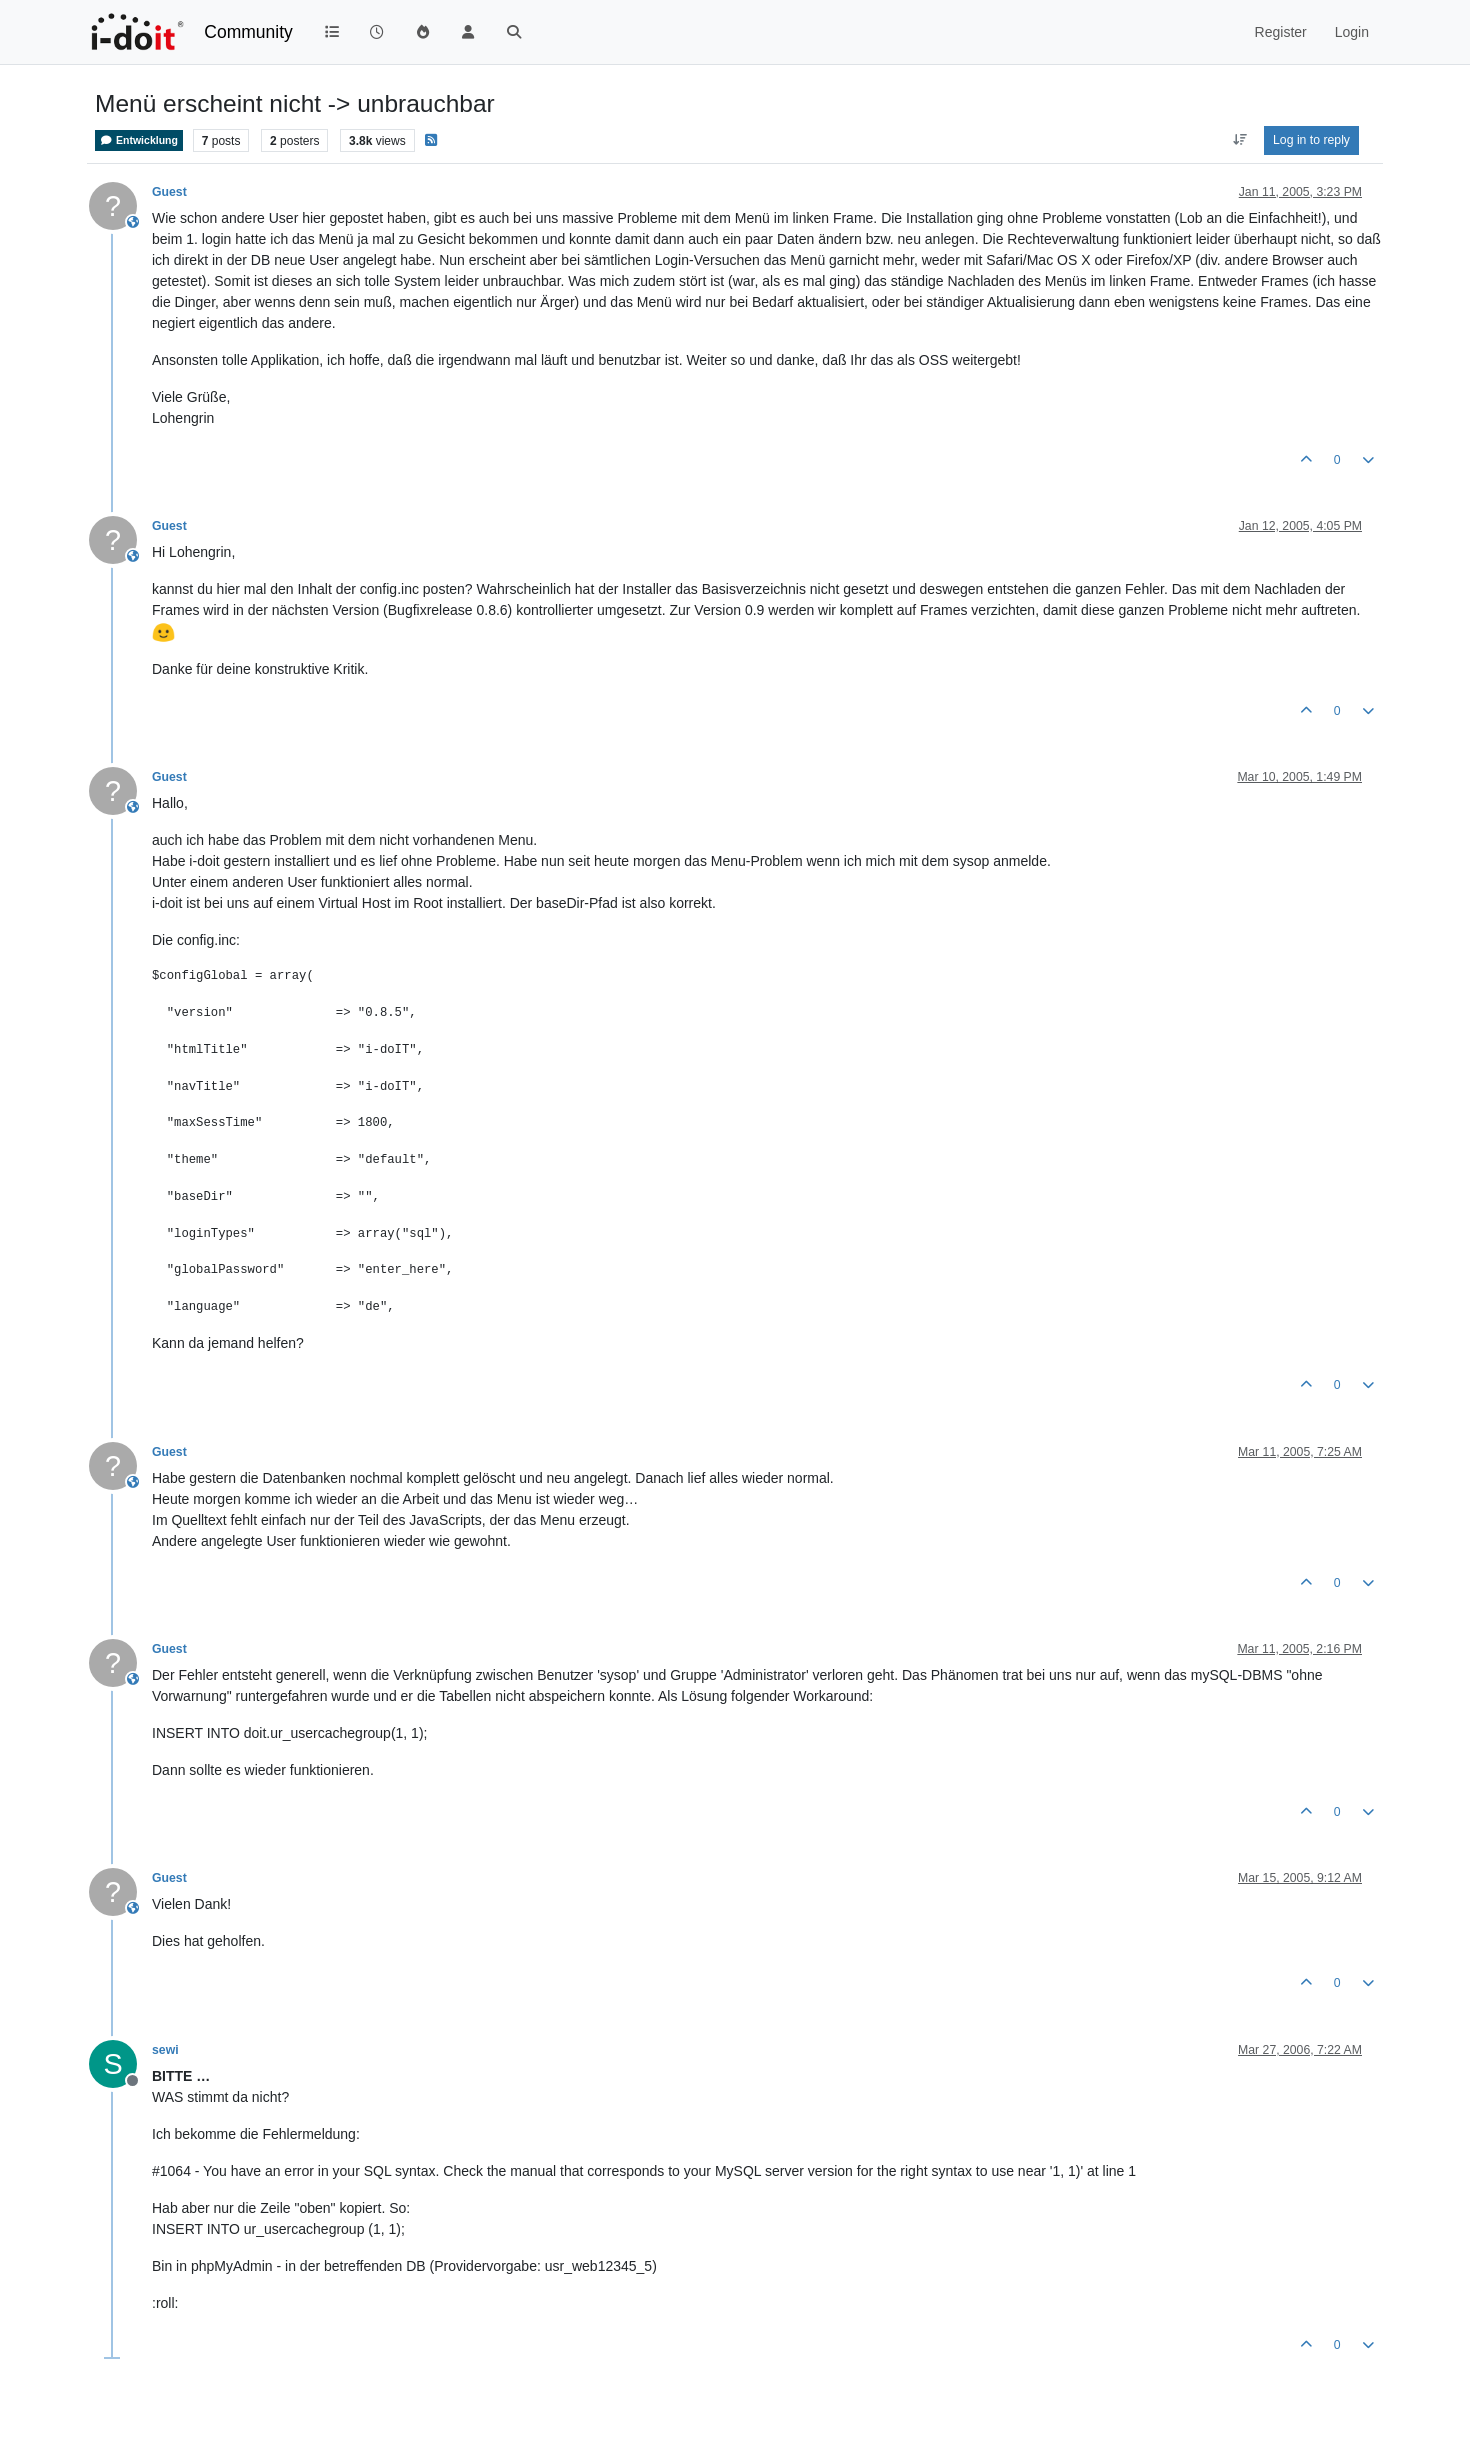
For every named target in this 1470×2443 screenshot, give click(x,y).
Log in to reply (1311, 140)
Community (248, 32)
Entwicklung (139, 140)
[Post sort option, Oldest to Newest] (1239, 140)
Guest (169, 192)
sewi (165, 2050)
